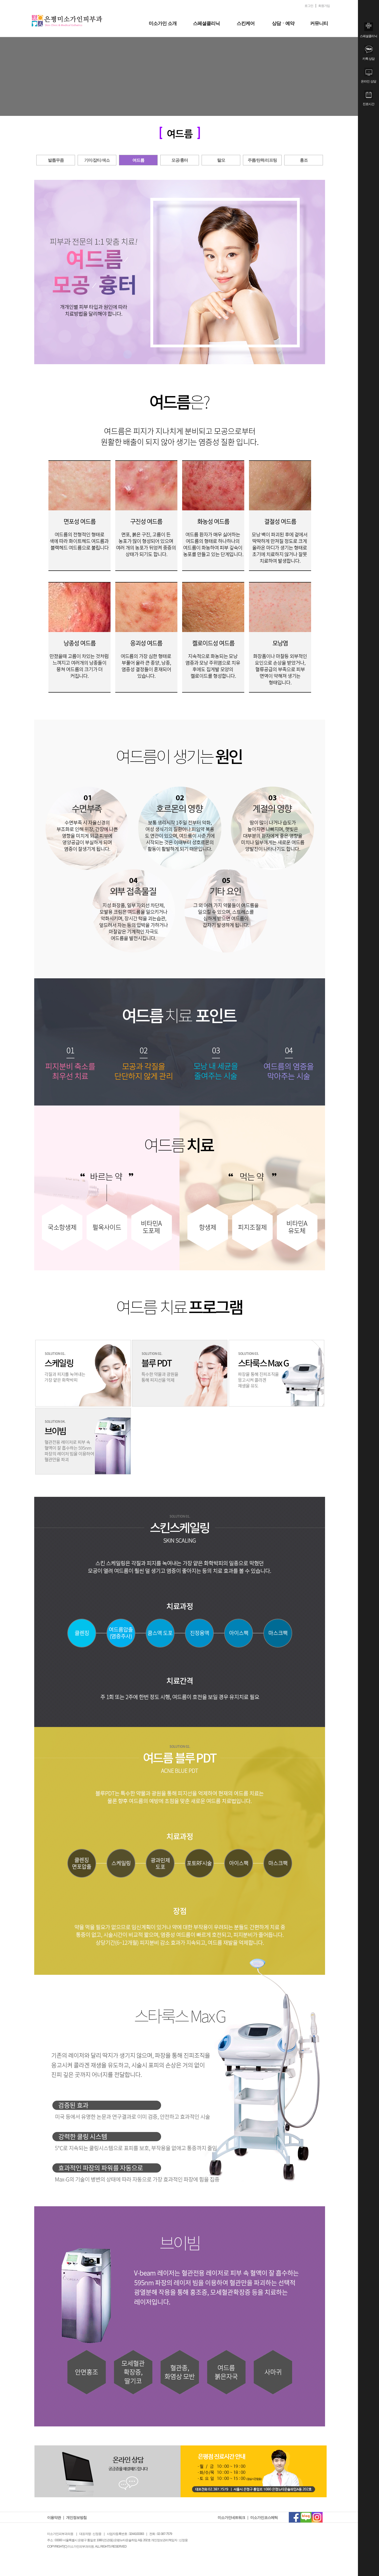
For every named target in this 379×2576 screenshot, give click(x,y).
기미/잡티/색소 (97, 160)
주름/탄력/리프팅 (262, 160)
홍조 (304, 160)
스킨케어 (246, 23)
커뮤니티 (319, 23)
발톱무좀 (56, 160)
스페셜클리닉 (206, 23)
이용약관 (54, 2517)
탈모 (221, 160)
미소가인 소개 (163, 23)
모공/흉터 (179, 160)
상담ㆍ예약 (283, 23)
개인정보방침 (76, 2517)
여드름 (138, 160)
